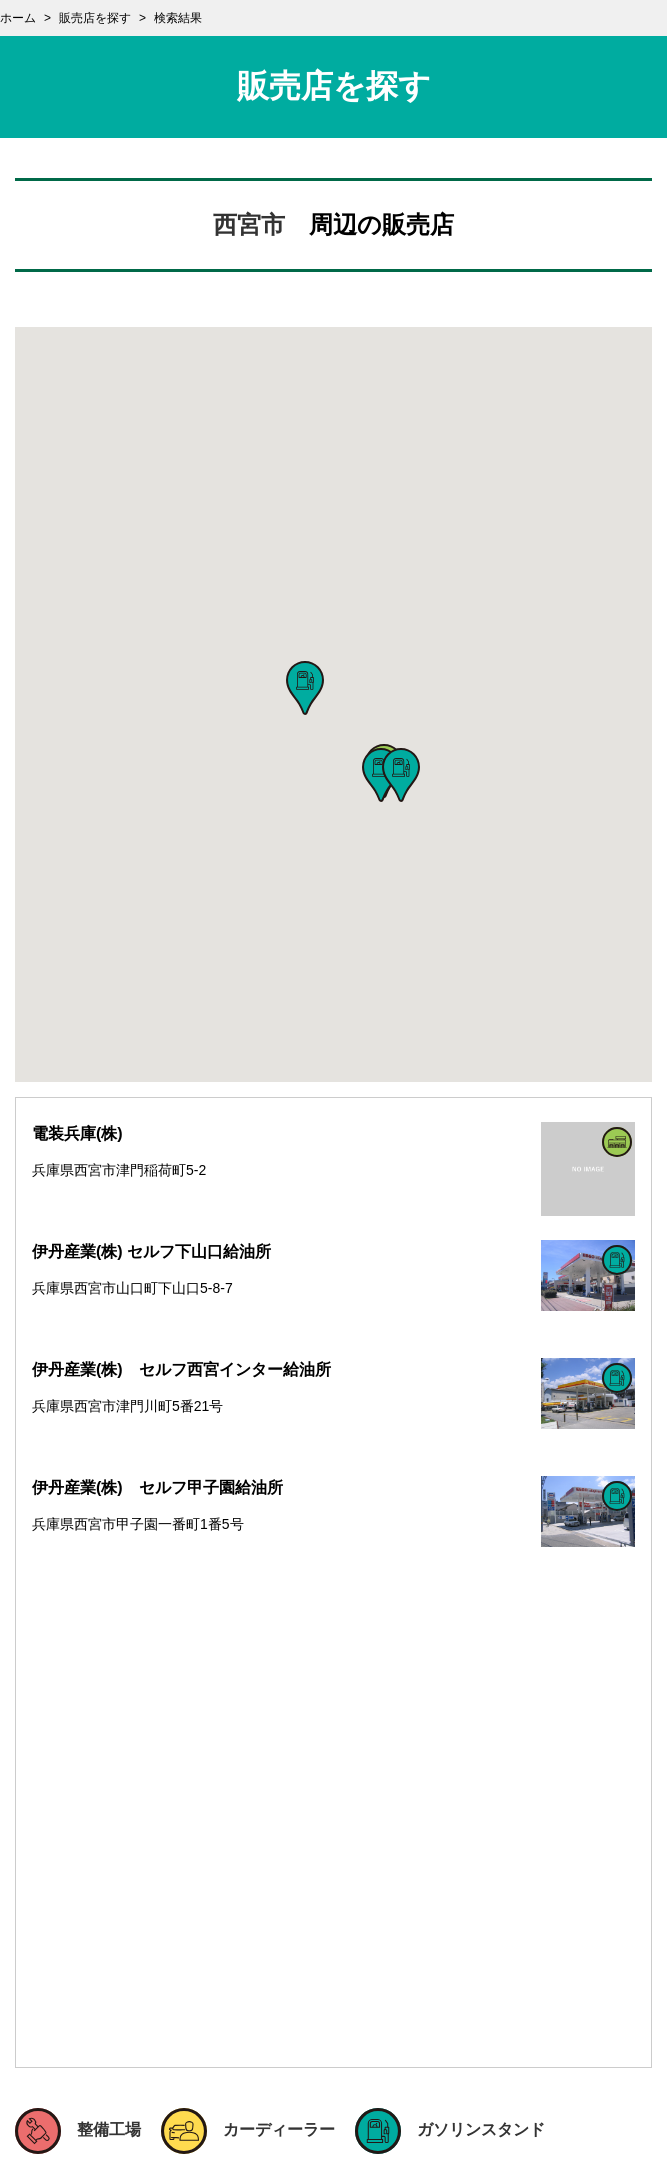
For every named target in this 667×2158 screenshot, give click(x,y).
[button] (305, 688)
